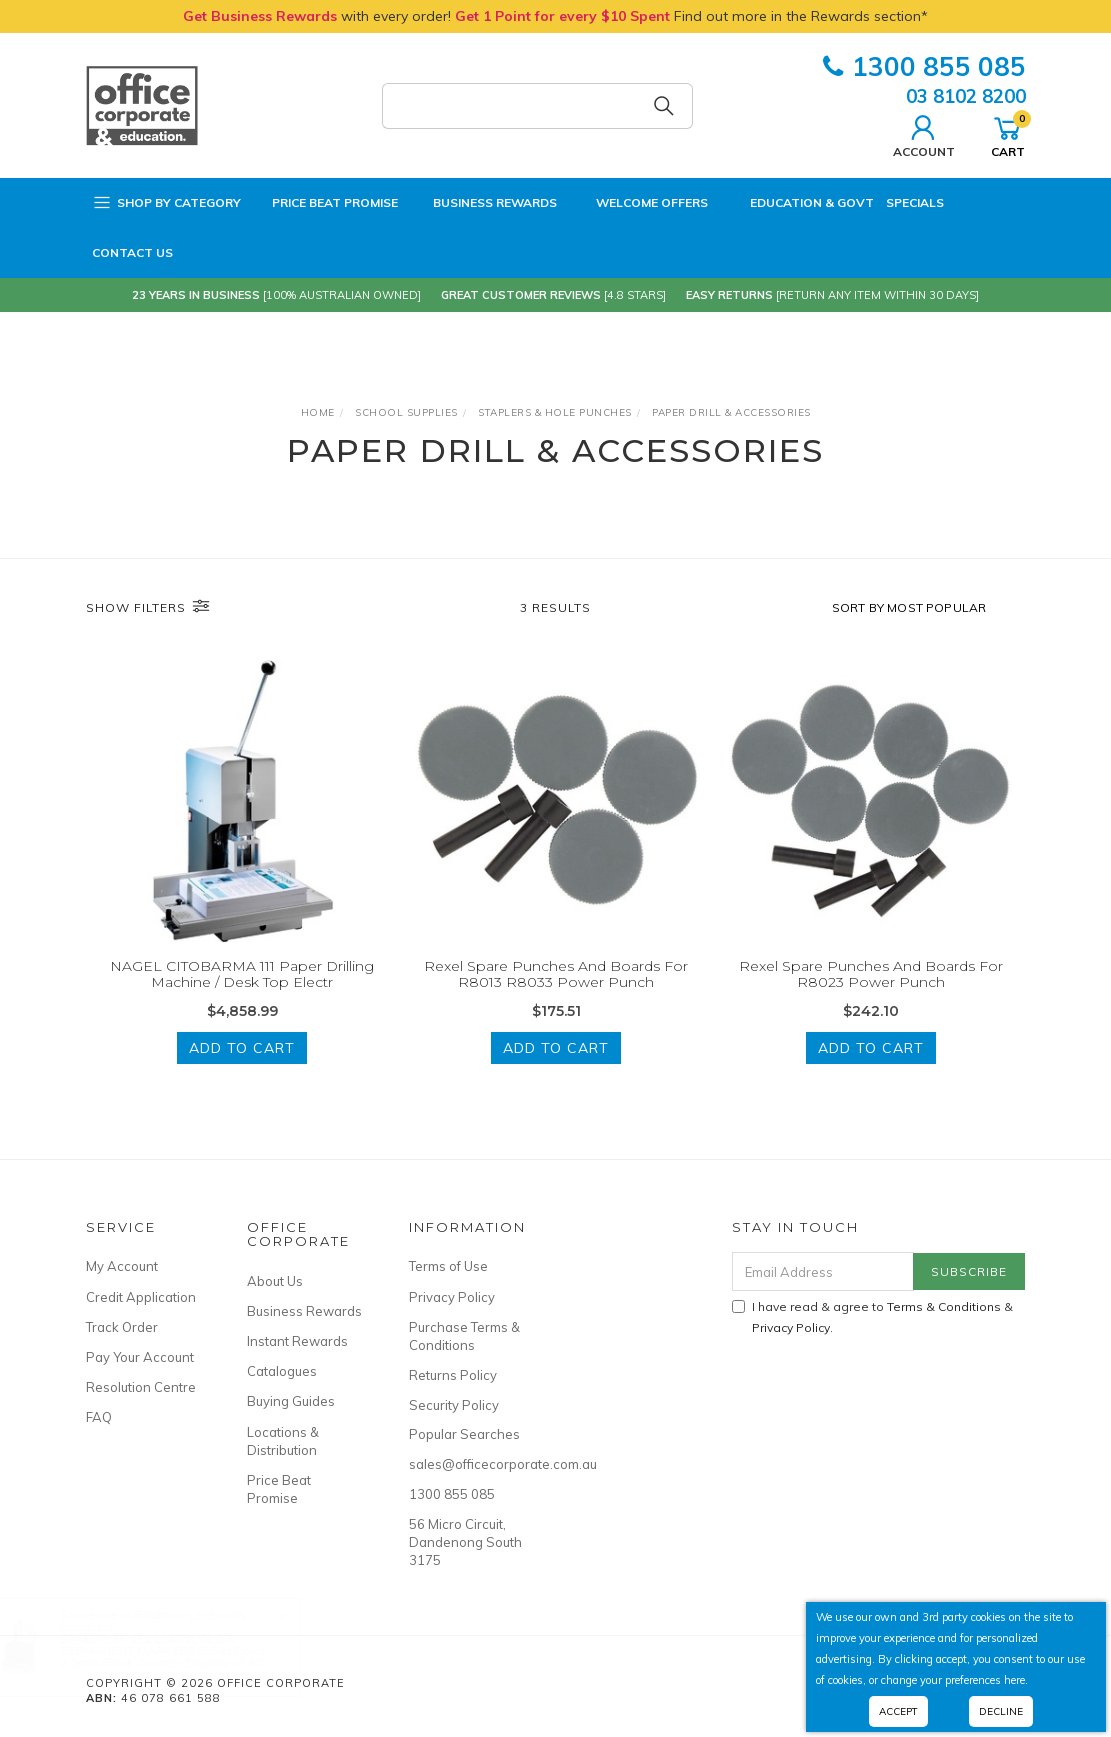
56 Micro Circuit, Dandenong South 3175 (465, 1542)
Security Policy (454, 1405)
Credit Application (141, 1297)
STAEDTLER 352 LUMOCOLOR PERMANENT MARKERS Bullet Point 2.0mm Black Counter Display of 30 (182, 1650)
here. (1016, 1680)
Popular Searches (464, 1434)
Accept (898, 1711)
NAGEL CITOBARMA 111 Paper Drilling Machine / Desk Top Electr (242, 974)
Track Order (122, 1327)
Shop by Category (166, 203)
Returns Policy (453, 1375)
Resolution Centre (141, 1387)
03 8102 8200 (966, 96)
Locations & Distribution (283, 1441)
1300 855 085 (924, 66)
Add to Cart (242, 1048)
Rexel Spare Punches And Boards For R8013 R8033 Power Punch (556, 974)
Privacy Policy (452, 1297)
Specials (915, 202)
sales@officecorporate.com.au (467, 1464)
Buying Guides (291, 1401)
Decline (1001, 1711)
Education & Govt (797, 203)
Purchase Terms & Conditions (464, 1336)
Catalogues (282, 1371)
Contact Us (132, 252)
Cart (1008, 134)
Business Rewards (483, 203)
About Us (275, 1281)
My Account (122, 1266)
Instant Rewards (297, 1341)
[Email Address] (823, 1271)
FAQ (99, 1417)
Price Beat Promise (325, 203)
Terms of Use (448, 1266)
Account (924, 134)
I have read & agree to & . (872, 1317)
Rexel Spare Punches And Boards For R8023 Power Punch (871, 974)
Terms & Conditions (944, 1306)
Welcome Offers (638, 197)
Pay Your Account (140, 1357)
